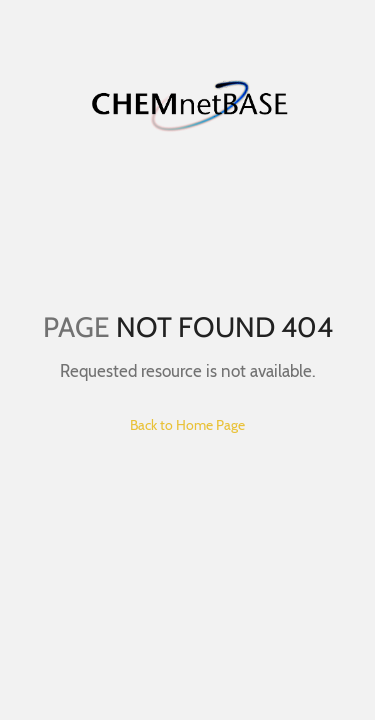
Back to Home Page (187, 425)
